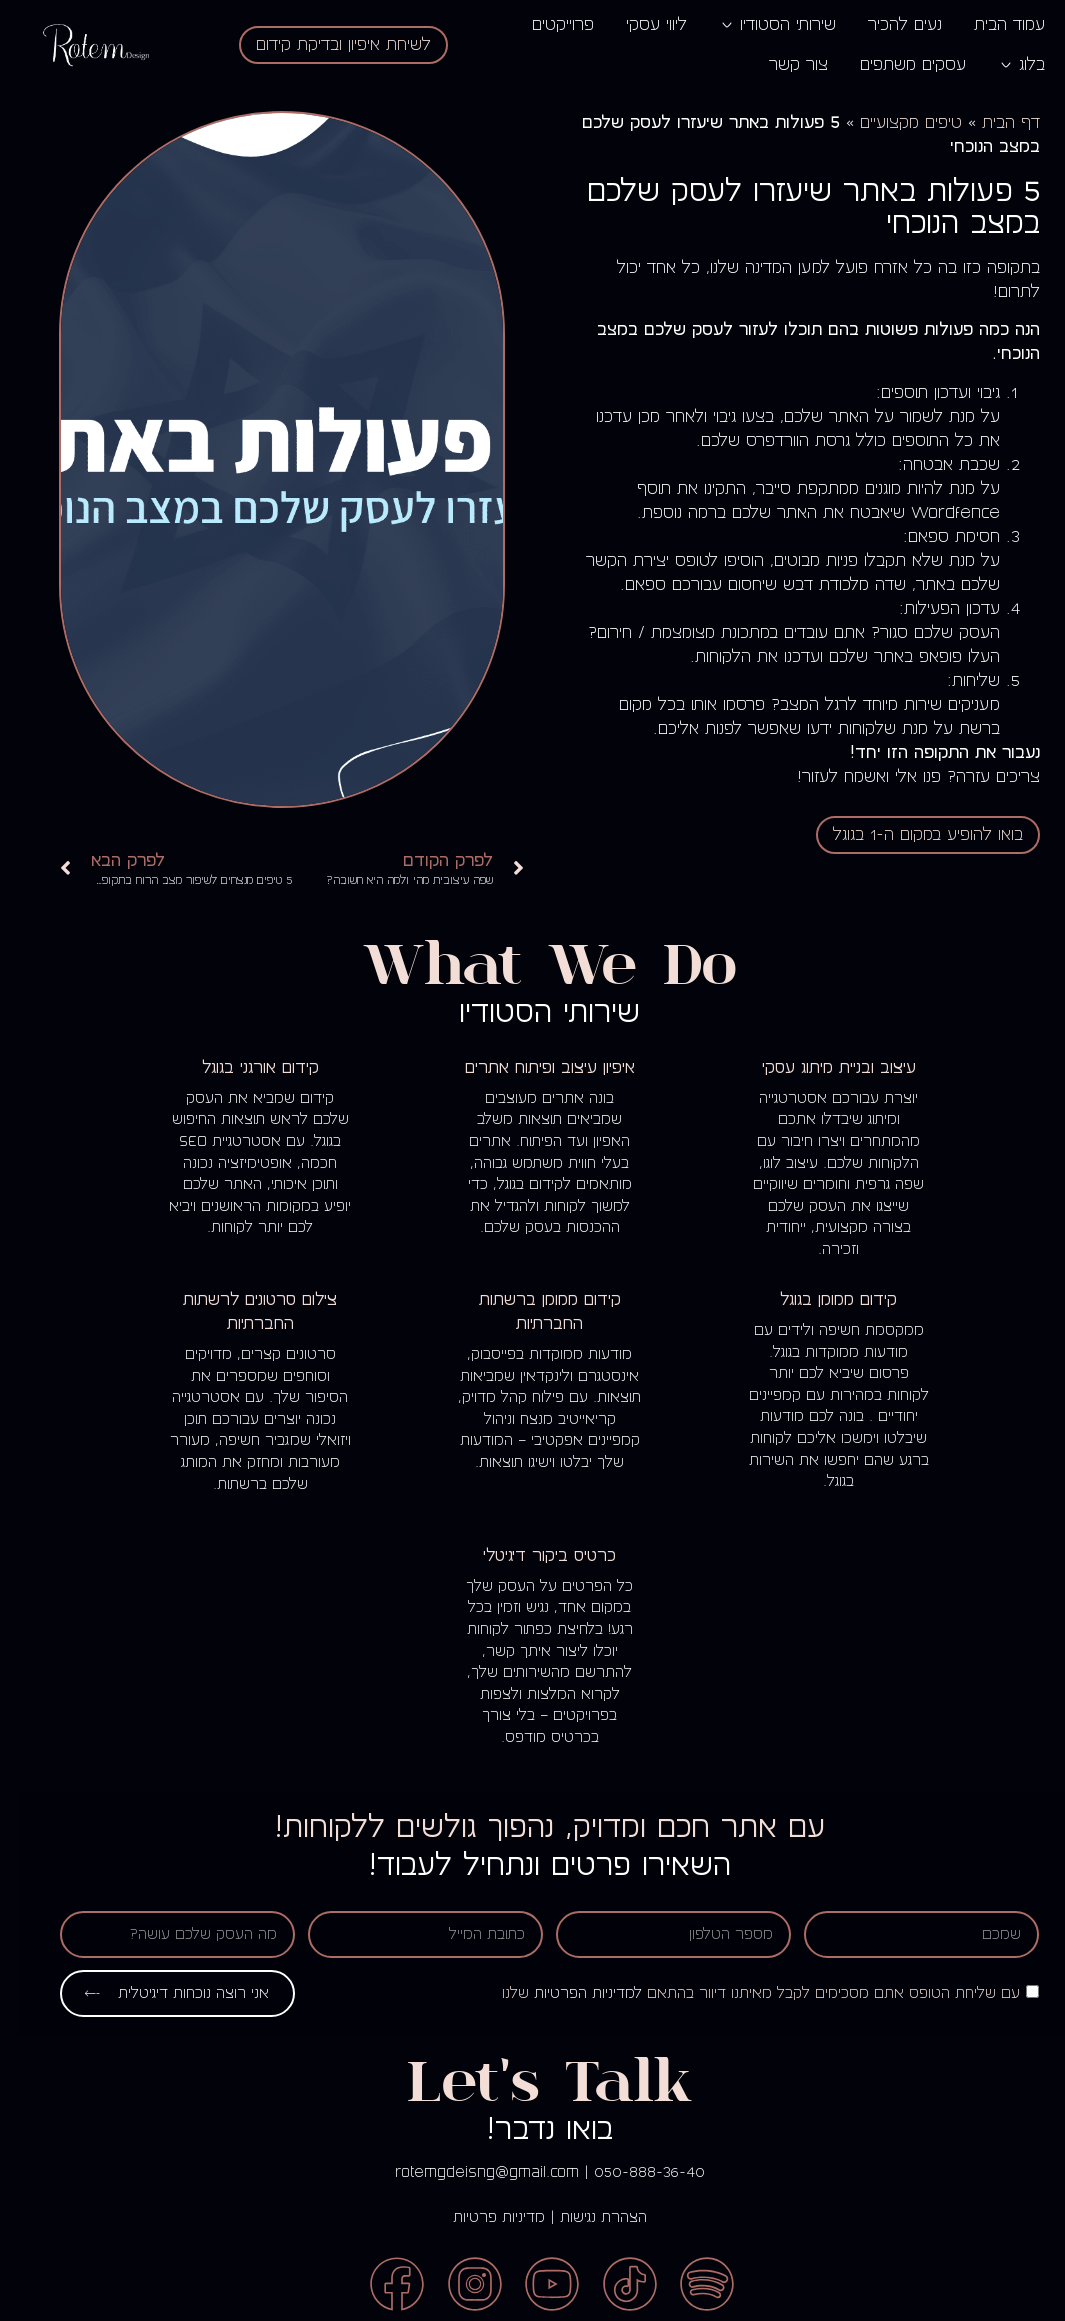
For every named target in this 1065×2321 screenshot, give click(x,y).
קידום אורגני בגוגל (243, 1067)
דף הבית (994, 123)
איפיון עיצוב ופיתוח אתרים (533, 1067)
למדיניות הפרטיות (571, 1993)
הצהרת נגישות (586, 2217)
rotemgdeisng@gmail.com (470, 2172)
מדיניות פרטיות (482, 2217)
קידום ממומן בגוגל (821, 1299)
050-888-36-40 (632, 2172)
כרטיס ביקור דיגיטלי (532, 1555)
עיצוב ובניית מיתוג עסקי (822, 1067)
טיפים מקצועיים (894, 123)
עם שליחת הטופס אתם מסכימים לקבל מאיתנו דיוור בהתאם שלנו (744, 1993)
